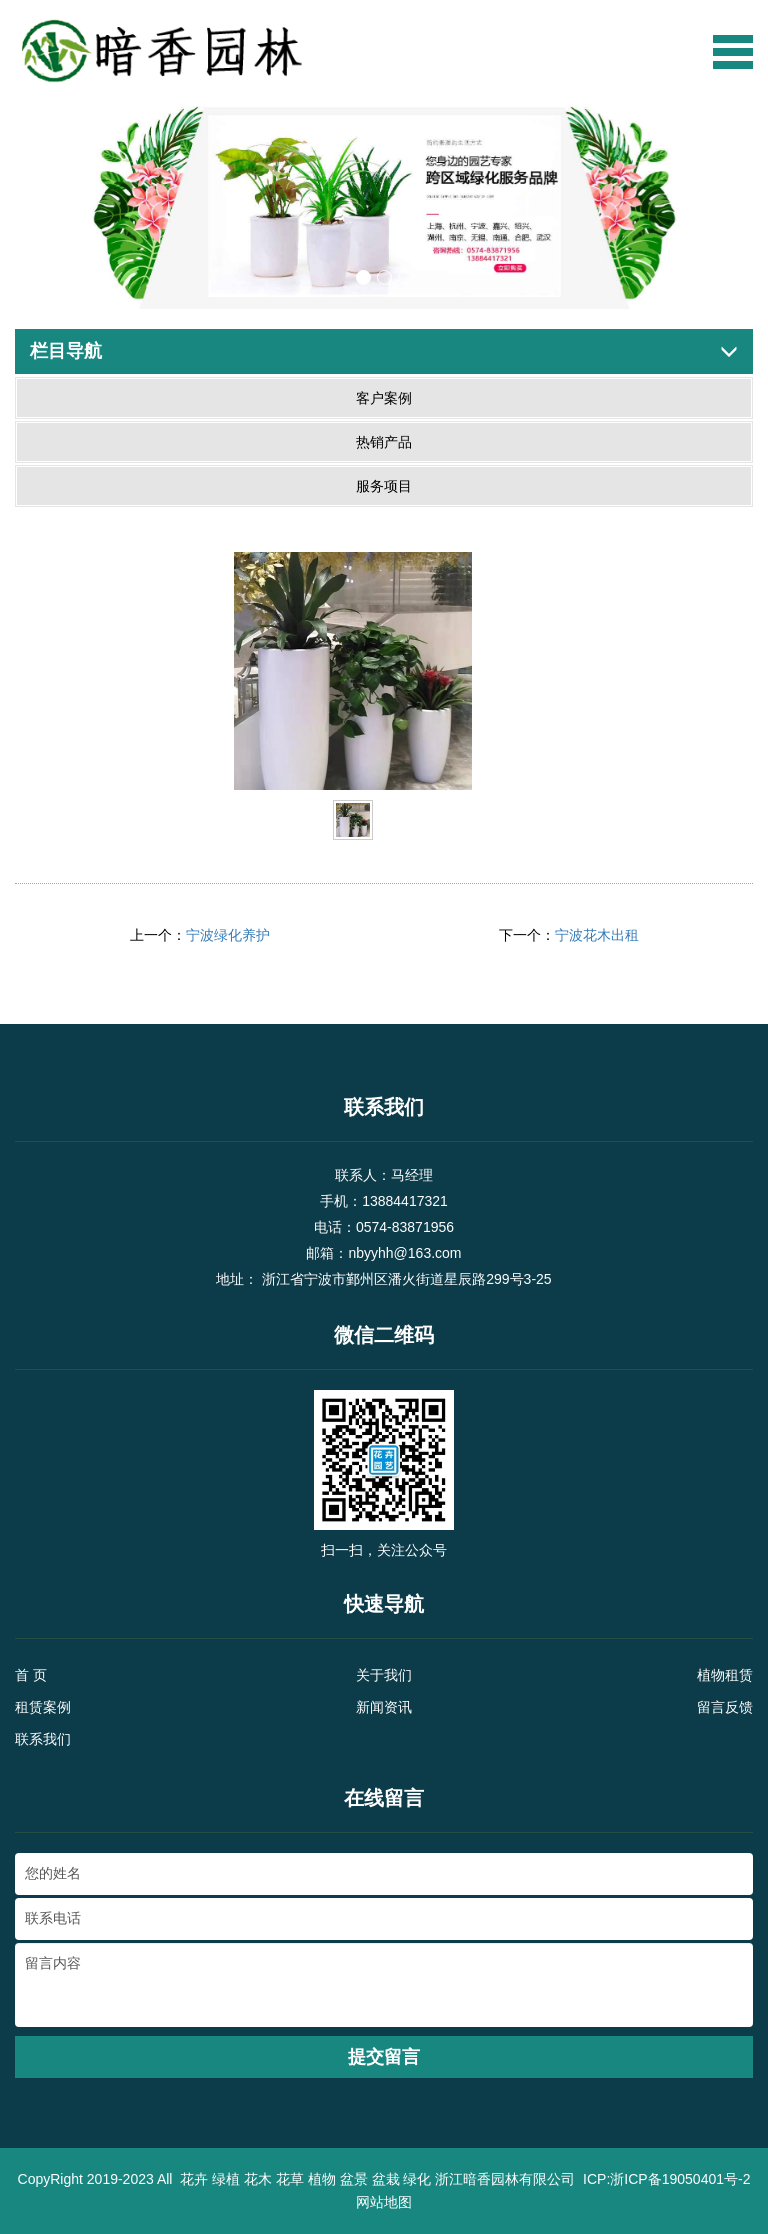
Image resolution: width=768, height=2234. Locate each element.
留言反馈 (725, 1707)
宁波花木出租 (597, 935)
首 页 (31, 1675)
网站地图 (384, 2202)
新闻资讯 (384, 1707)
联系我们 (43, 1739)
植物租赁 (725, 1675)
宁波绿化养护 (228, 935)
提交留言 (384, 2057)
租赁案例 (43, 1707)
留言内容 (384, 1985)
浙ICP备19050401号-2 (680, 2179)
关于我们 (384, 1675)
